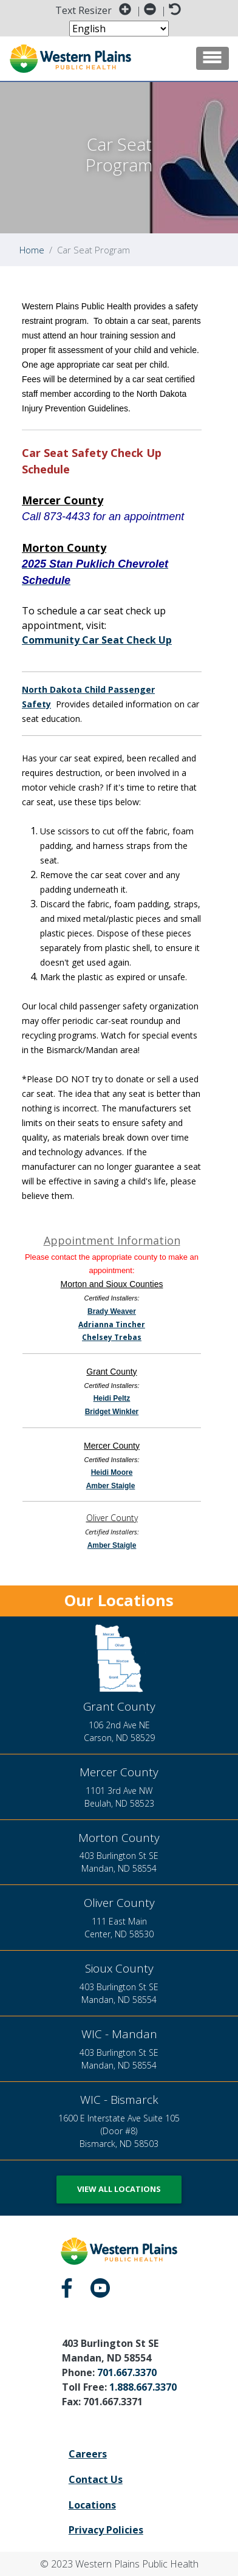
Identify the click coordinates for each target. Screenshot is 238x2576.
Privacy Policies (106, 2530)
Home (31, 250)
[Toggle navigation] (212, 58)
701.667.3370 (127, 2372)
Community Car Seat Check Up (97, 640)
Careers (88, 2454)
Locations (92, 2505)
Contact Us (96, 2479)
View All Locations (119, 2188)
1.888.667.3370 (143, 2387)
